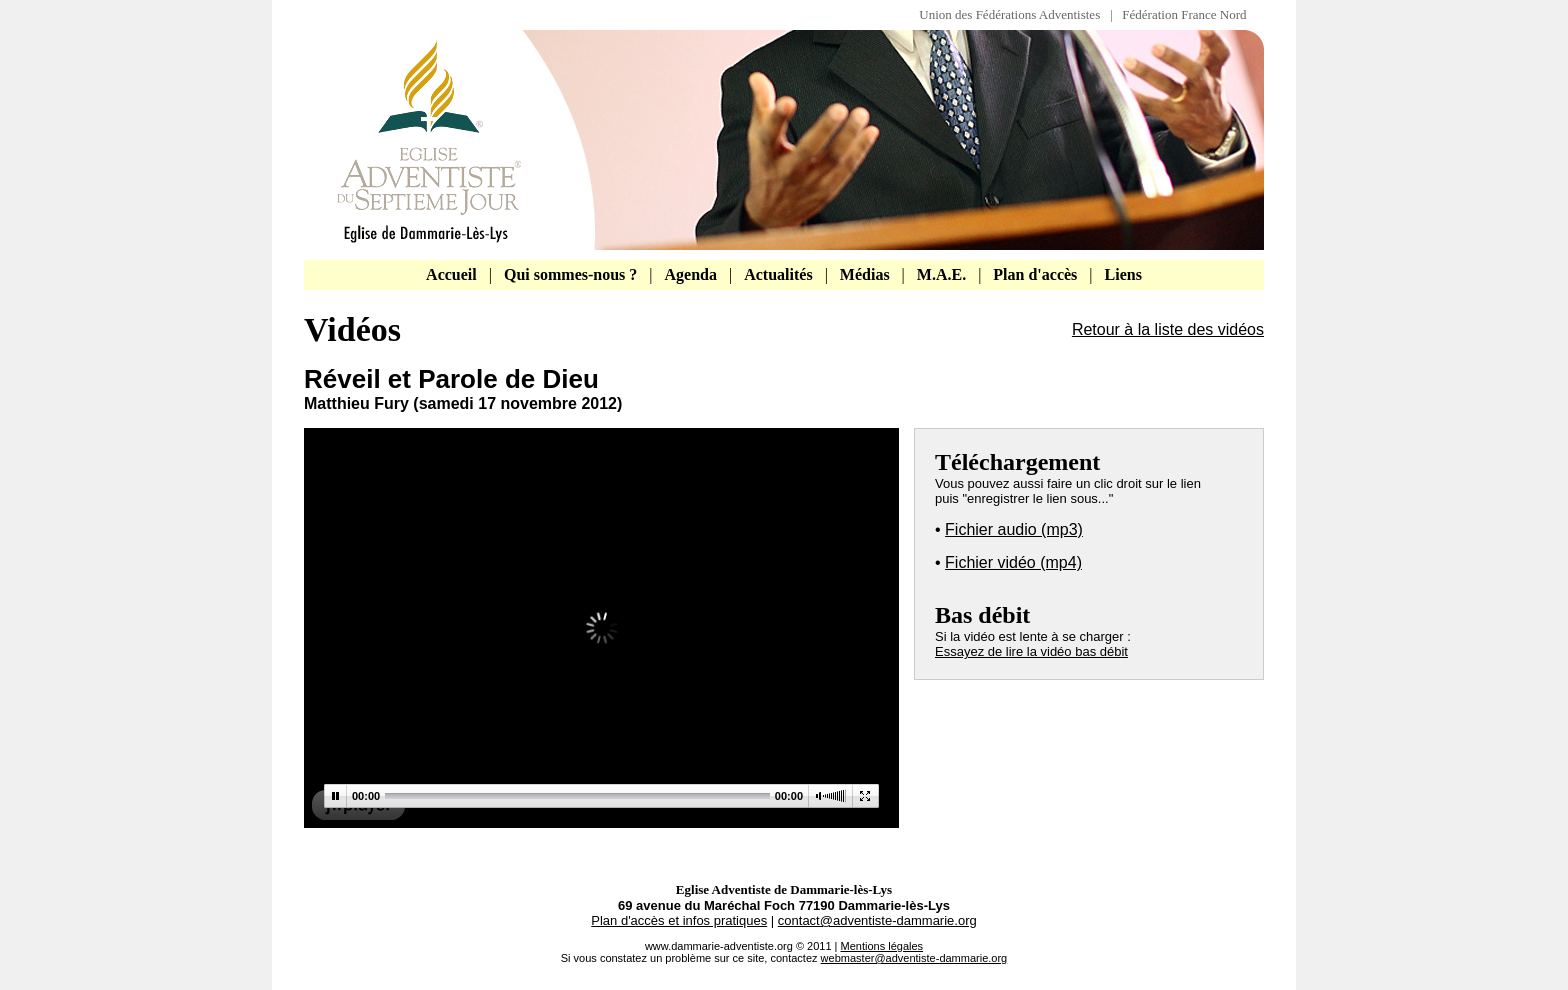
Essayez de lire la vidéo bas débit (1031, 651)
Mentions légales (882, 946)
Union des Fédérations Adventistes (1014, 14)
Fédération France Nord (1184, 14)
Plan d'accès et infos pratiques (679, 920)
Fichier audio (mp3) (1014, 529)
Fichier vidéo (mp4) (1013, 562)
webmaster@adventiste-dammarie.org (914, 958)
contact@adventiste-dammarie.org (877, 920)
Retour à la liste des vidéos (1168, 329)
